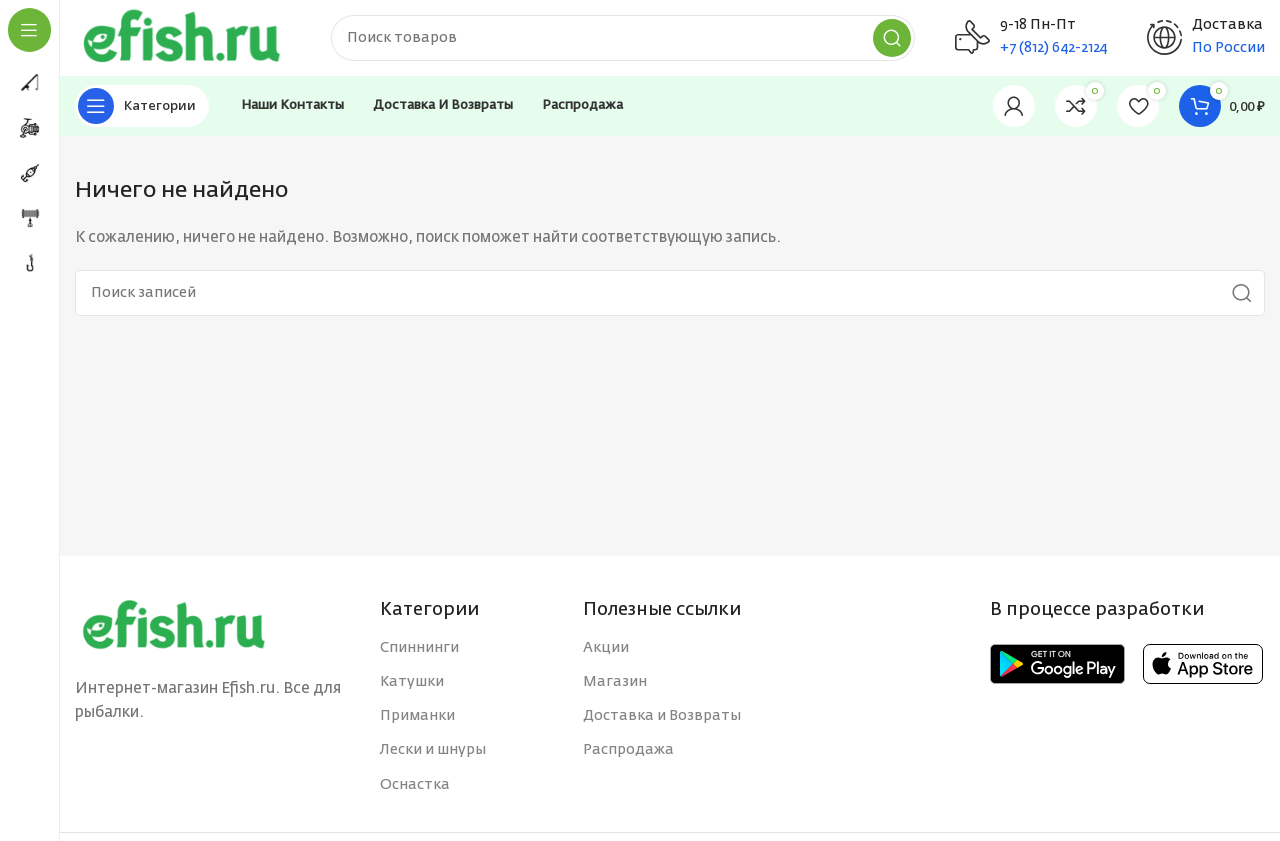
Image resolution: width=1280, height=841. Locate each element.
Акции (606, 652)
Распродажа (628, 755)
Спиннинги (419, 652)
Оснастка (415, 789)
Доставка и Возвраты (662, 721)
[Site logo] (190, 39)
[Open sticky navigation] (142, 110)
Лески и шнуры (433, 755)
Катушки (412, 686)
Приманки (417, 721)
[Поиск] (630, 40)
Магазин (615, 686)
